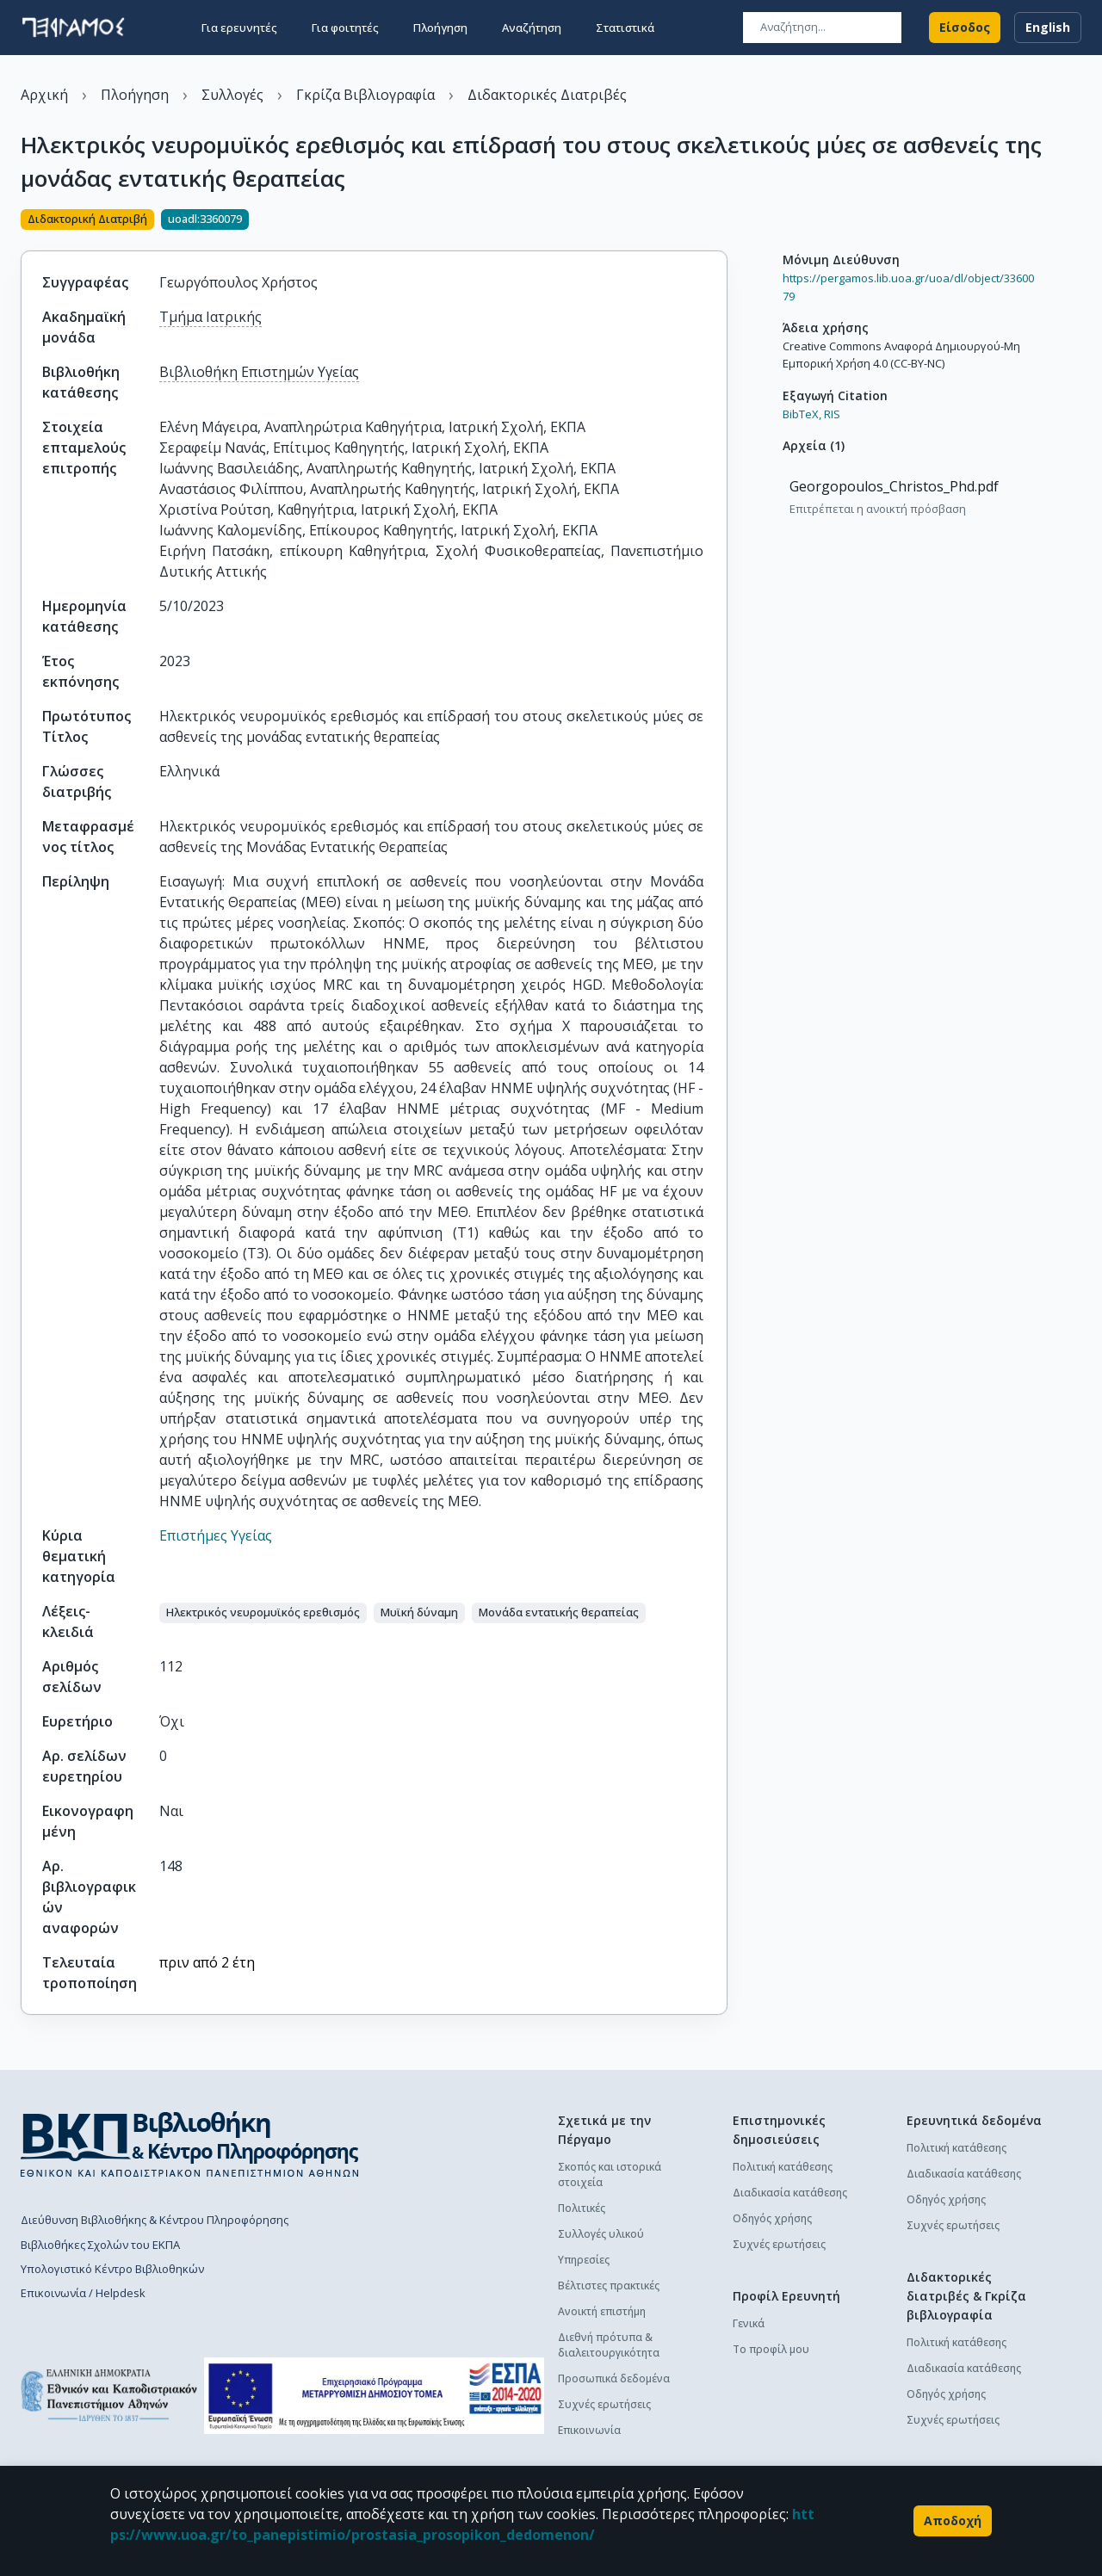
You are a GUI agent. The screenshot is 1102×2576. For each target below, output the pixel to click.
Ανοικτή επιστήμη (602, 2311)
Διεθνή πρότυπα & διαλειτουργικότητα (608, 2345)
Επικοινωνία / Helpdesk (83, 2293)
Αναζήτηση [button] (531, 27)
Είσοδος (964, 27)
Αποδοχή (952, 2520)
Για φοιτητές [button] (345, 27)
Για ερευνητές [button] (239, 27)
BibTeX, (802, 414)
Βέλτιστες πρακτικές (608, 2285)
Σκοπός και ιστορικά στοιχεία (609, 2174)
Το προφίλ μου (771, 2349)
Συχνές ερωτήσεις (604, 2404)
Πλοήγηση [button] (440, 27)
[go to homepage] (73, 27)
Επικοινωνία (589, 2430)
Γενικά (749, 2323)
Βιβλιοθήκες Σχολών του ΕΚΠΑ (100, 2244)
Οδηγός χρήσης (772, 2218)
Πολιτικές (581, 2208)
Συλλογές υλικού (601, 2234)
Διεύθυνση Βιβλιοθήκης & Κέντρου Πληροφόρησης (154, 2219)
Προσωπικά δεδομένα (614, 2378)
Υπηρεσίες (584, 2259)
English (1047, 27)
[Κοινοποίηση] (720, 221)
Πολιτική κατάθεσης (783, 2166)
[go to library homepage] (190, 2144)
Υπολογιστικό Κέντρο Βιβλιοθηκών (112, 2268)
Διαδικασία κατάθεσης (790, 2192)
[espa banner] (374, 2395)
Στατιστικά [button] (625, 27)
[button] (263, 1613)
